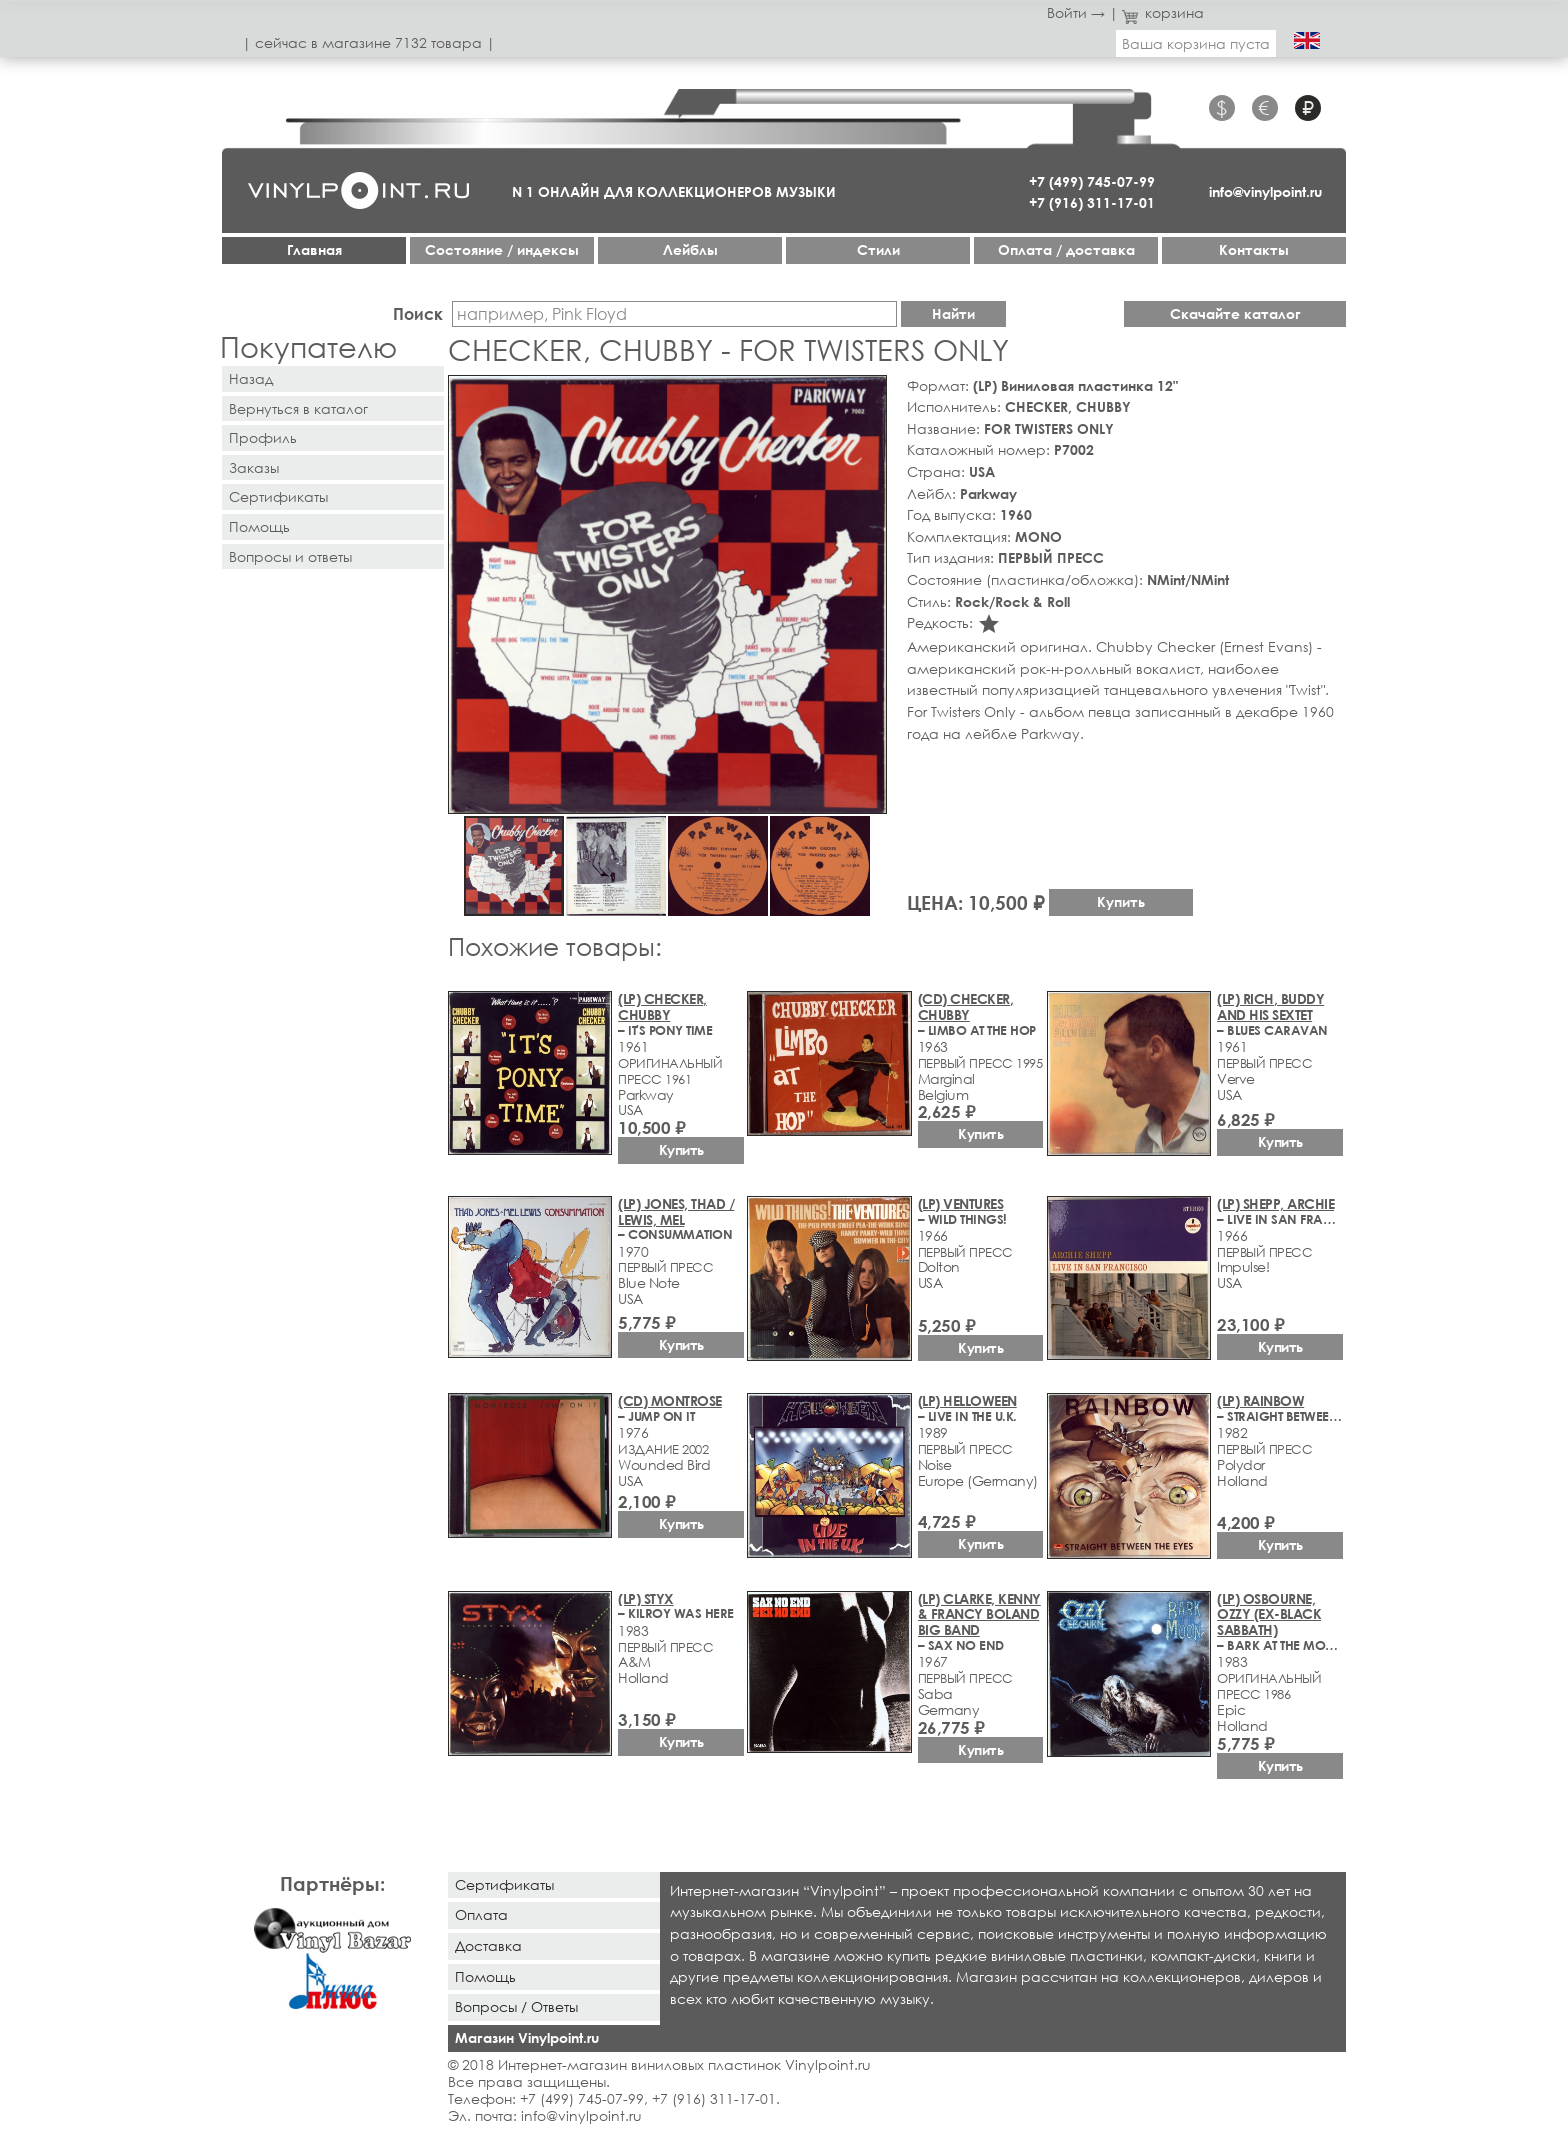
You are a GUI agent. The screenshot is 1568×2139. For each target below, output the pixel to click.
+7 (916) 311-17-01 (1092, 202)
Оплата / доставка (1066, 249)
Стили (878, 249)
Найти (953, 313)
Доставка (488, 1945)
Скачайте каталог (1235, 313)
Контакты (1254, 249)
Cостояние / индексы (502, 249)
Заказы (254, 467)
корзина (1163, 12)
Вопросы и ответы (290, 556)
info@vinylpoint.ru (1265, 191)
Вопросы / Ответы (516, 2006)
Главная (314, 249)
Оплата (481, 1914)
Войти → (1076, 12)
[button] (868, 394)
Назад (251, 378)
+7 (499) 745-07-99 (1092, 181)
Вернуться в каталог (298, 408)
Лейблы (690, 249)
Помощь (259, 526)
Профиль (263, 437)
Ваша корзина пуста (1196, 43)
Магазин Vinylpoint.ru (527, 2037)
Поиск (418, 313)
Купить (1121, 901)
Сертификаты (278, 496)
